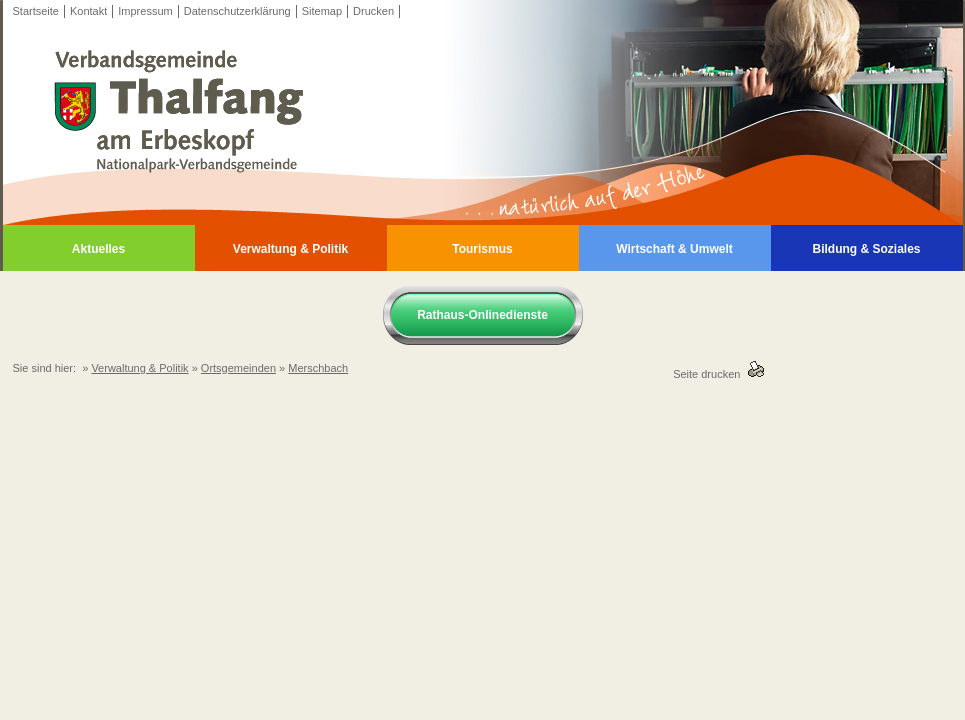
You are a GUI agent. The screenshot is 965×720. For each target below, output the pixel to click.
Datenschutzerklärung (237, 11)
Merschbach (318, 368)
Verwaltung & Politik (290, 249)
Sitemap (322, 11)
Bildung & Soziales (866, 249)
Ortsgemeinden (238, 368)
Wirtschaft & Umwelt (674, 249)
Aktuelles (98, 249)
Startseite (36, 11)
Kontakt (88, 11)
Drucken (373, 11)
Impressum (145, 11)
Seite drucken (709, 374)
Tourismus (482, 249)
